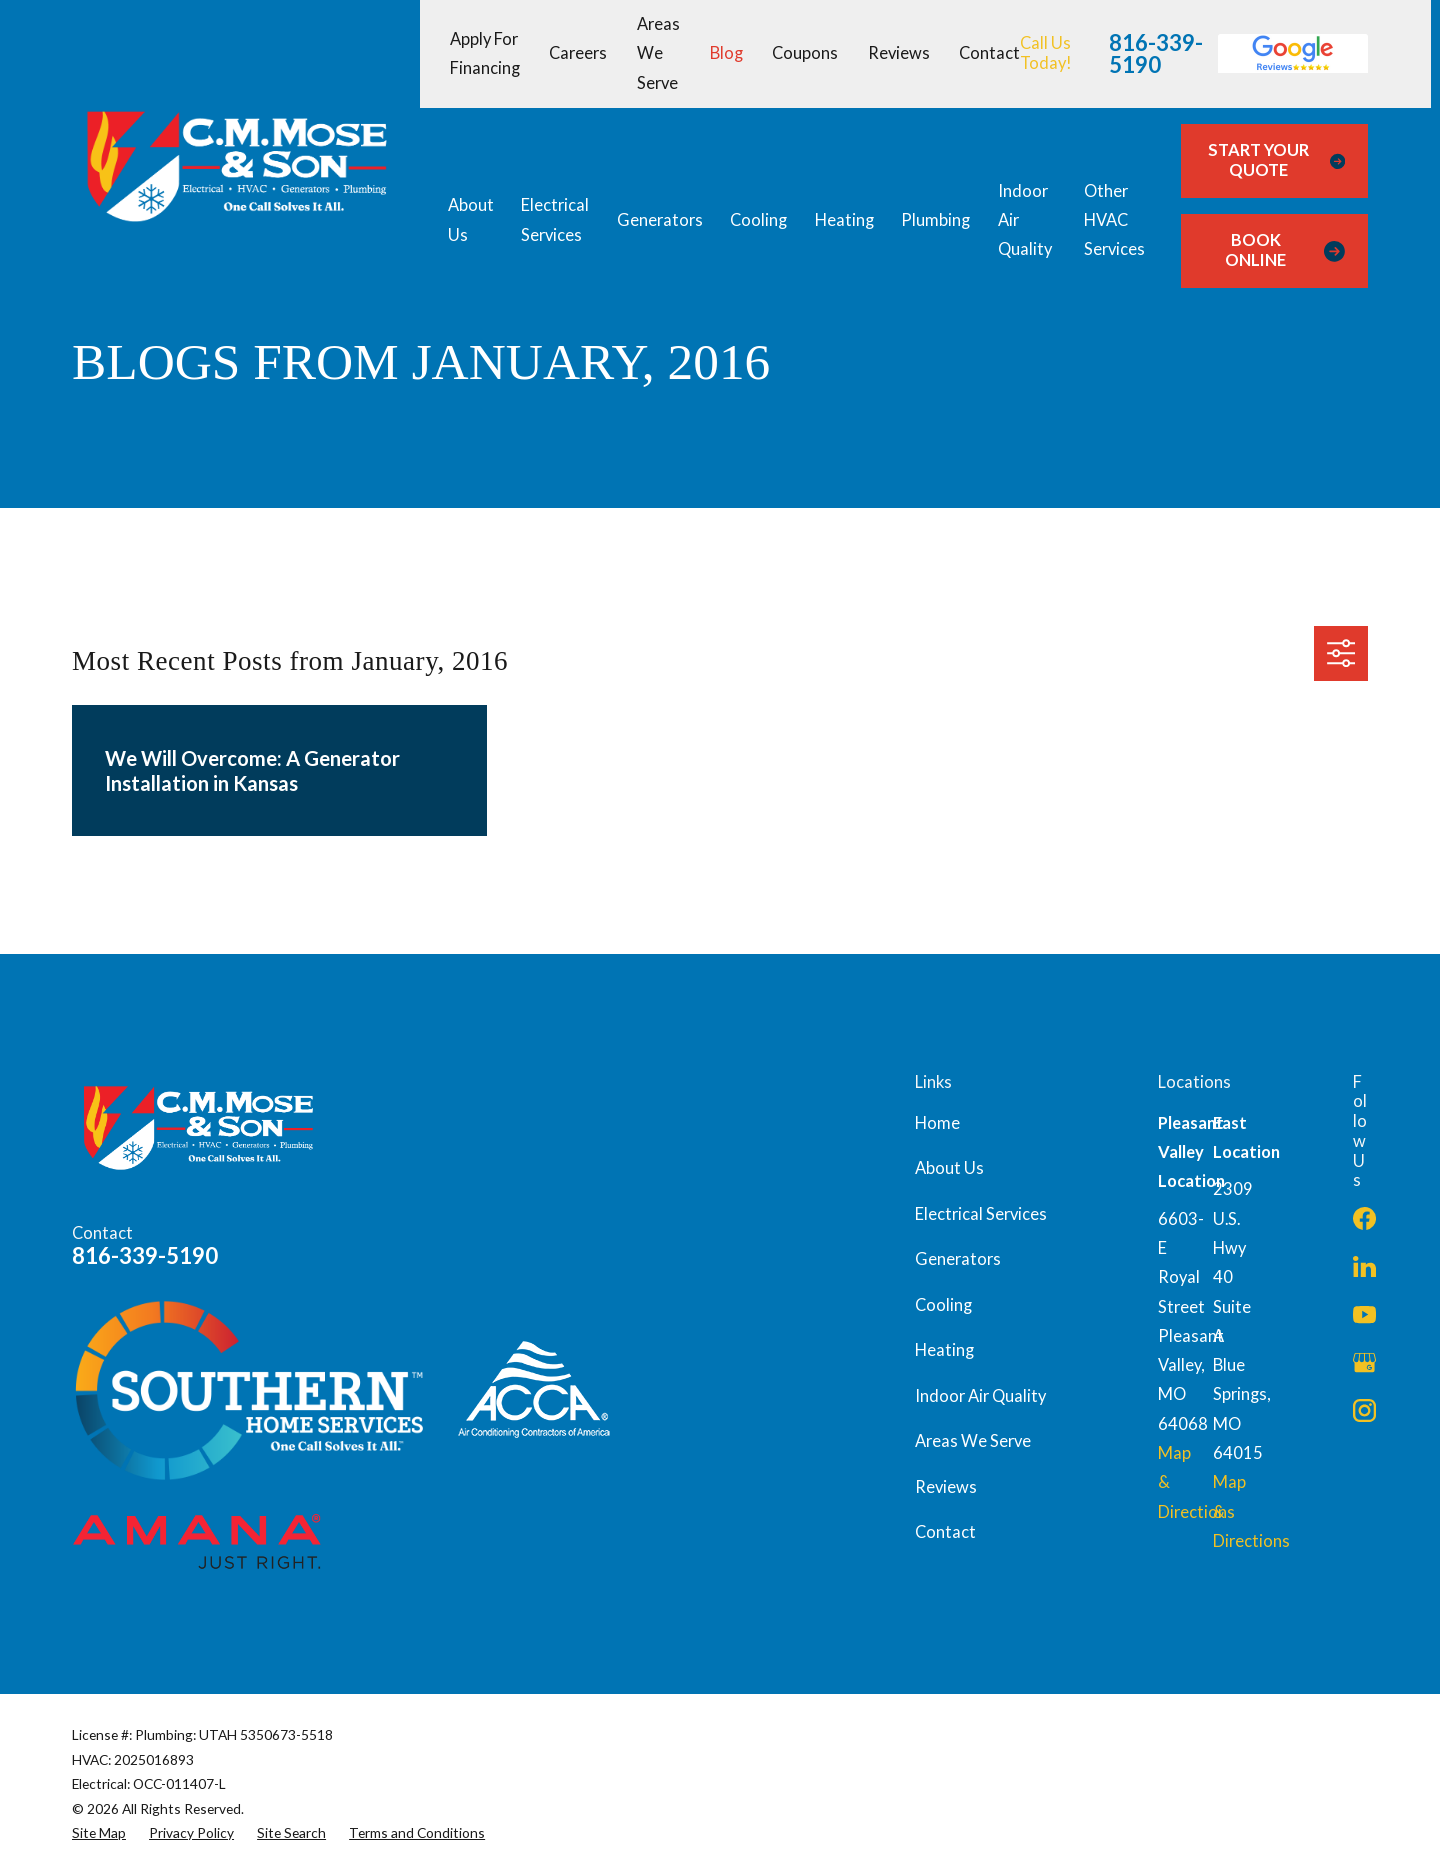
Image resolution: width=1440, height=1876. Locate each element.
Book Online (1285, 250)
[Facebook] (1364, 1218)
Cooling (943, 1305)
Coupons (805, 53)
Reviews (899, 53)
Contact (989, 53)
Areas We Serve (658, 53)
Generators (958, 1259)
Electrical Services (981, 1214)
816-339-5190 (1156, 54)
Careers (578, 53)
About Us (949, 1168)
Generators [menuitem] (660, 220)
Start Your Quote (1276, 160)
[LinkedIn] (1364, 1266)
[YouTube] (1364, 1314)
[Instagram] (1364, 1410)
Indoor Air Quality (980, 1396)
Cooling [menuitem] (758, 220)
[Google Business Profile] (1364, 1362)
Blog (726, 53)
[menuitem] (99, 1833)
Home (937, 1123)
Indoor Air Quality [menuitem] (1025, 220)
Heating (944, 1350)
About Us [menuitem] (471, 219)
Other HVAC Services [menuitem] (1114, 220)
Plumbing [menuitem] (935, 220)
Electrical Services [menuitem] (555, 219)
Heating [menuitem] (844, 220)
